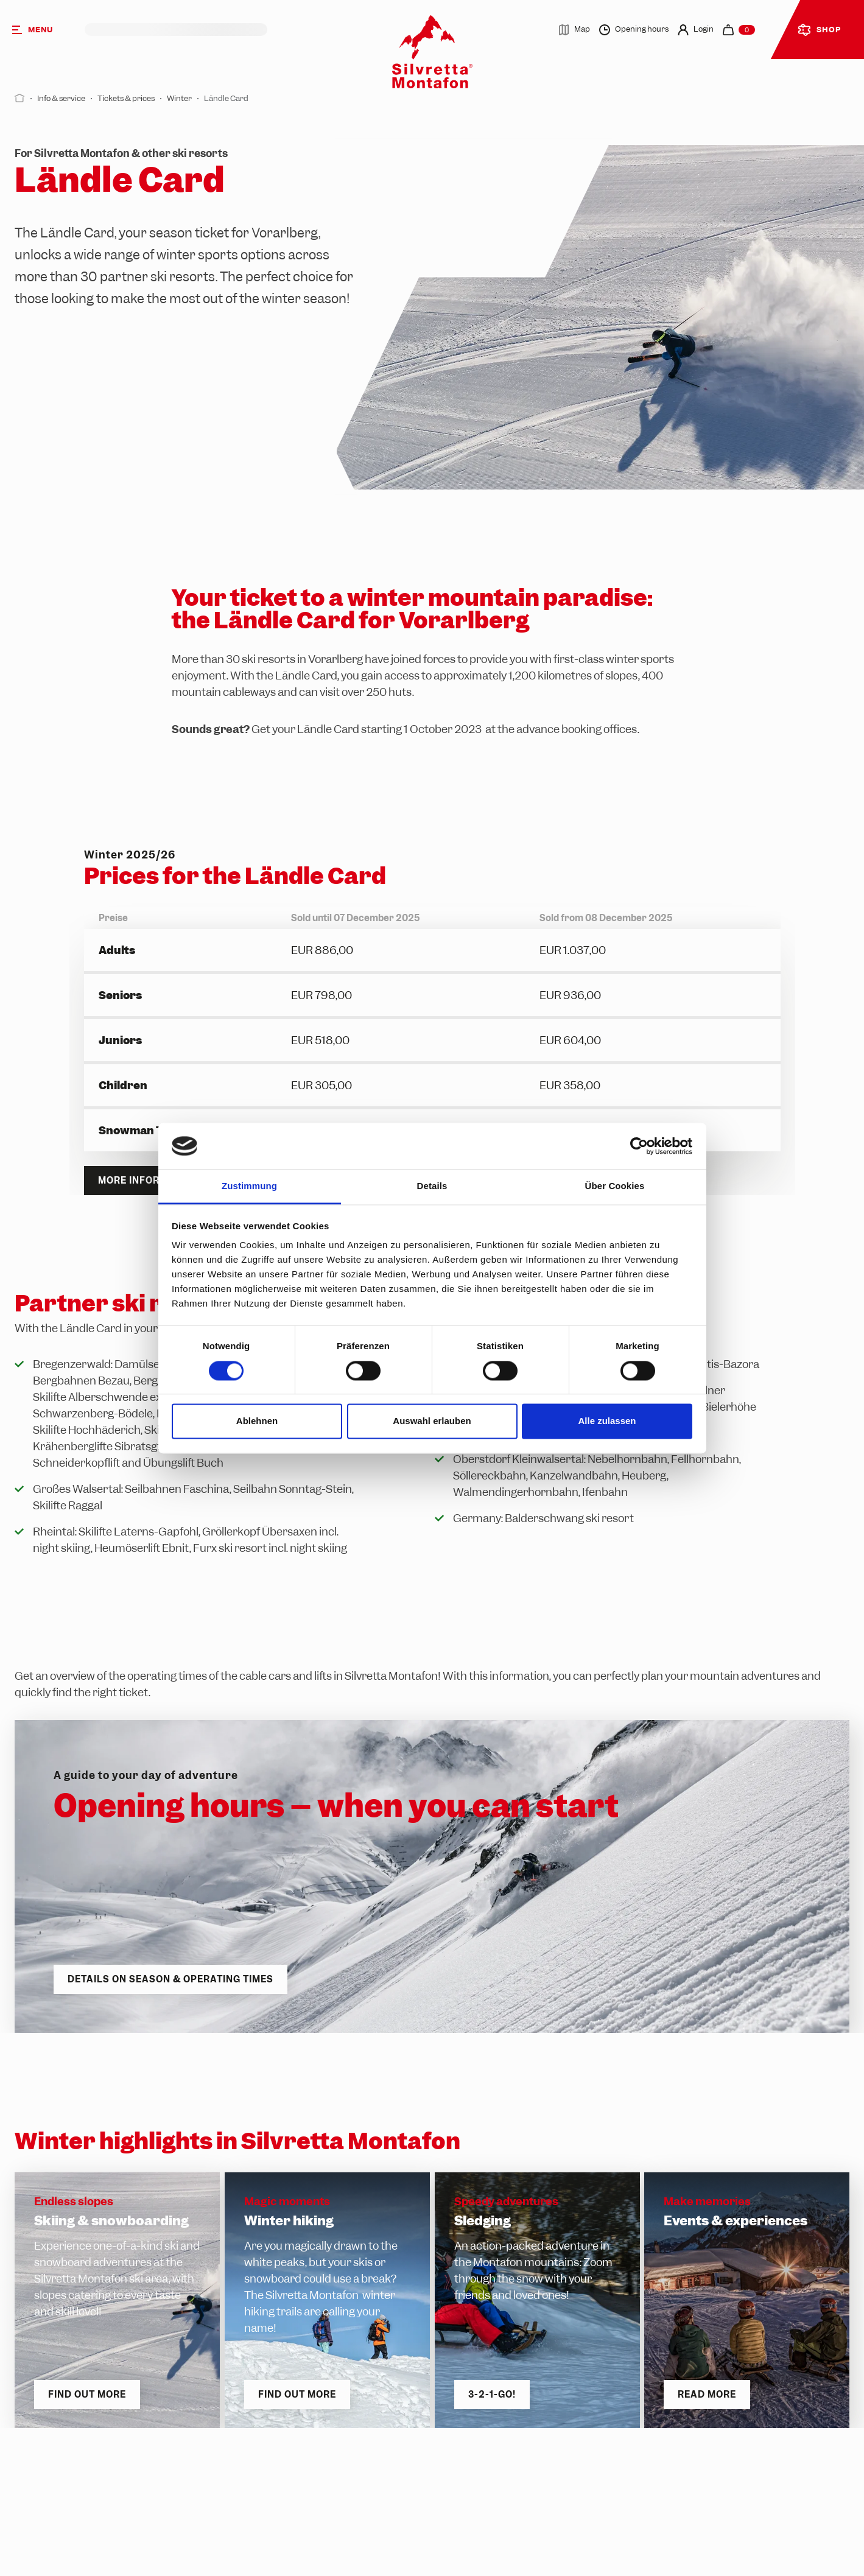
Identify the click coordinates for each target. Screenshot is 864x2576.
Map (574, 29)
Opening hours (634, 29)
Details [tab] (432, 1186)
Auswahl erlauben (432, 1421)
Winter (179, 98)
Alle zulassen (607, 1421)
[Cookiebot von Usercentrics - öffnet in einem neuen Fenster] (639, 1146)
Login (696, 29)
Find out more (87, 2394)
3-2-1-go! (492, 2394)
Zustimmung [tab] (249, 1186)
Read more (707, 2394)
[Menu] (42, 29)
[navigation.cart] (739, 29)
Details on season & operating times (170, 1979)
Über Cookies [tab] (615, 1186)
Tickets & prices (126, 98)
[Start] (20, 98)
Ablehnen (257, 1421)
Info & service (61, 98)
